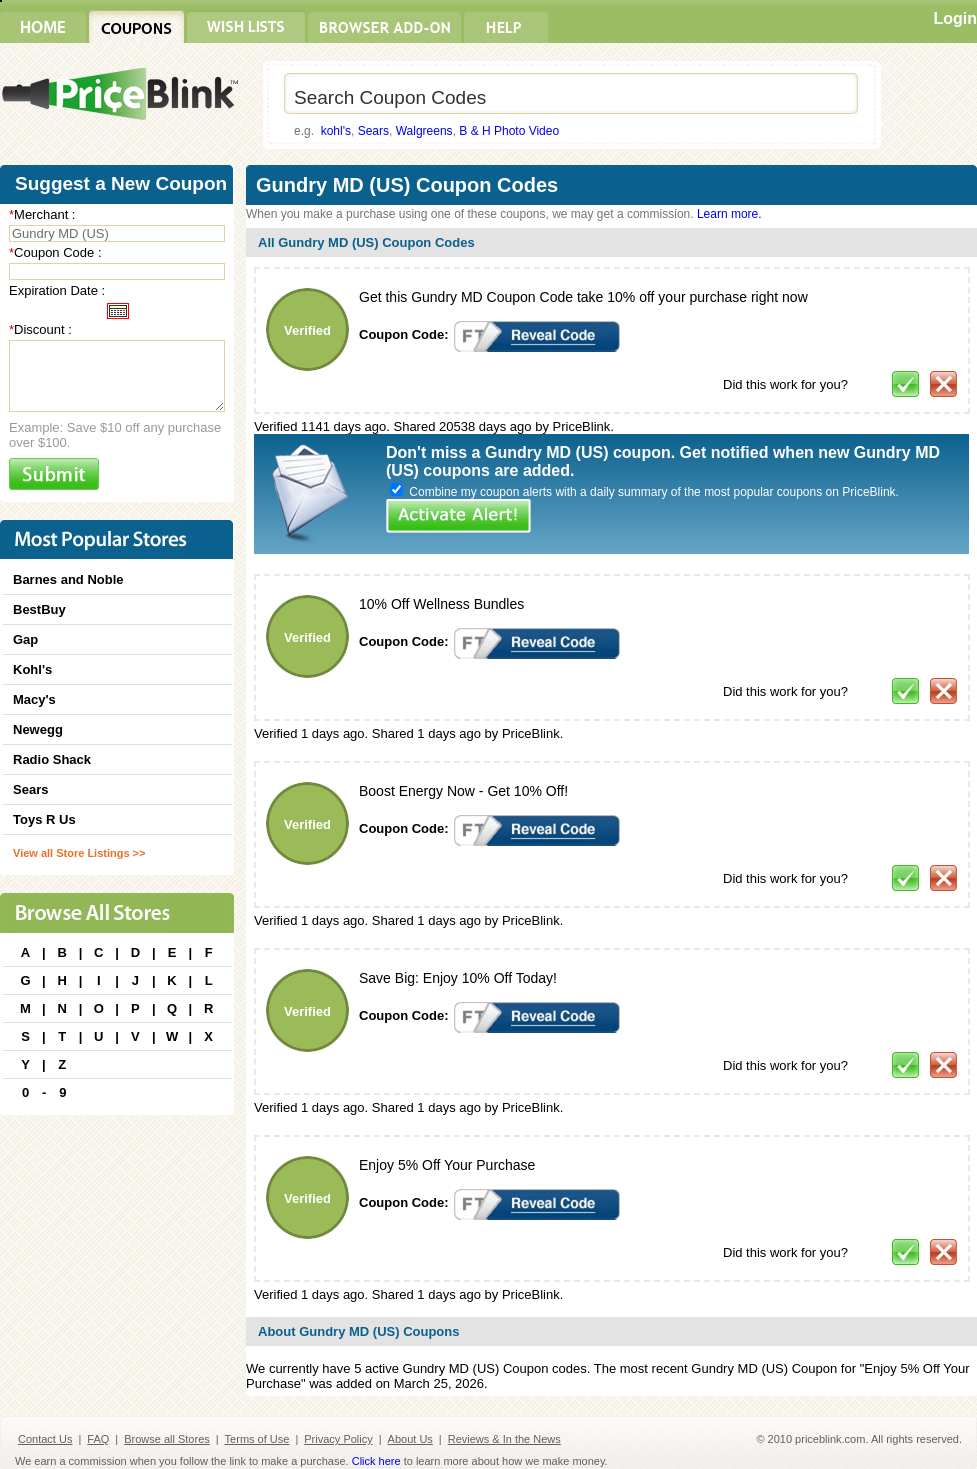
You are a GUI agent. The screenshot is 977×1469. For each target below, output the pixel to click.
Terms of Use (257, 1439)
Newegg (38, 729)
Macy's (34, 699)
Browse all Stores (167, 1439)
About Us (410, 1439)
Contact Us (45, 1439)
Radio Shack (52, 759)
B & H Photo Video (509, 131)
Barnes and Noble (68, 579)
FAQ (98, 1439)
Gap (25, 639)
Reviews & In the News (504, 1439)
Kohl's (32, 669)
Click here (376, 1461)
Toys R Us (44, 819)
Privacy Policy (338, 1439)
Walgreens (424, 131)
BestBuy (39, 609)
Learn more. (729, 214)
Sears (373, 131)
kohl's (336, 131)
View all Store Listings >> (79, 853)
